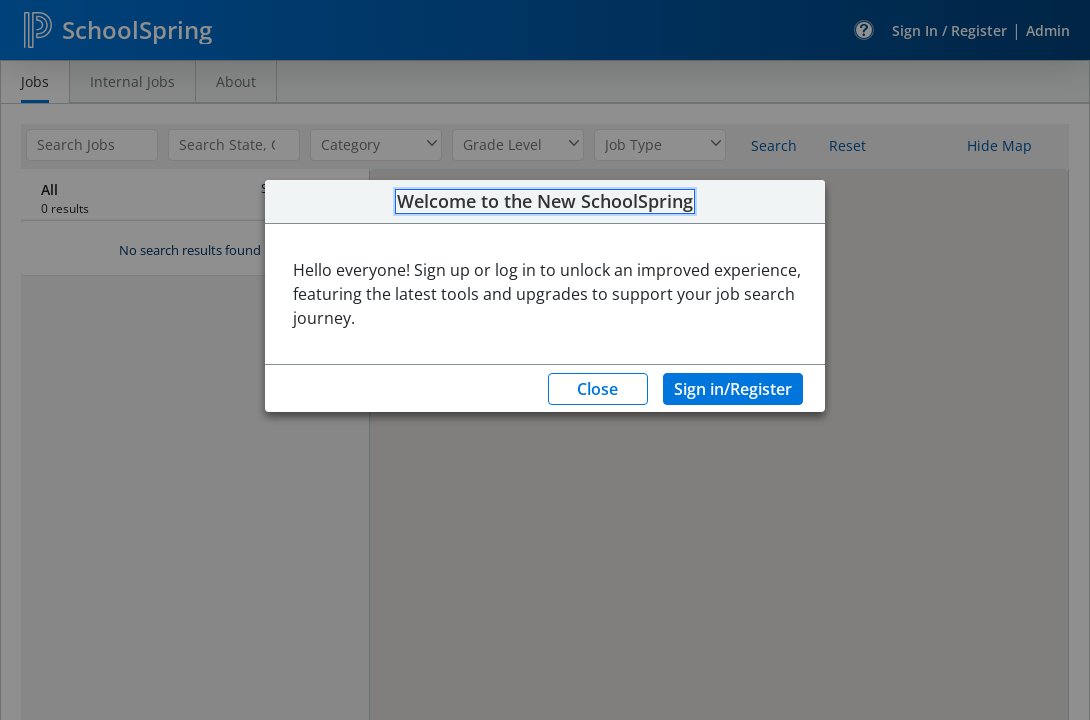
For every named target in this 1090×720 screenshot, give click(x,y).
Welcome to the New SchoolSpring (545, 202)
